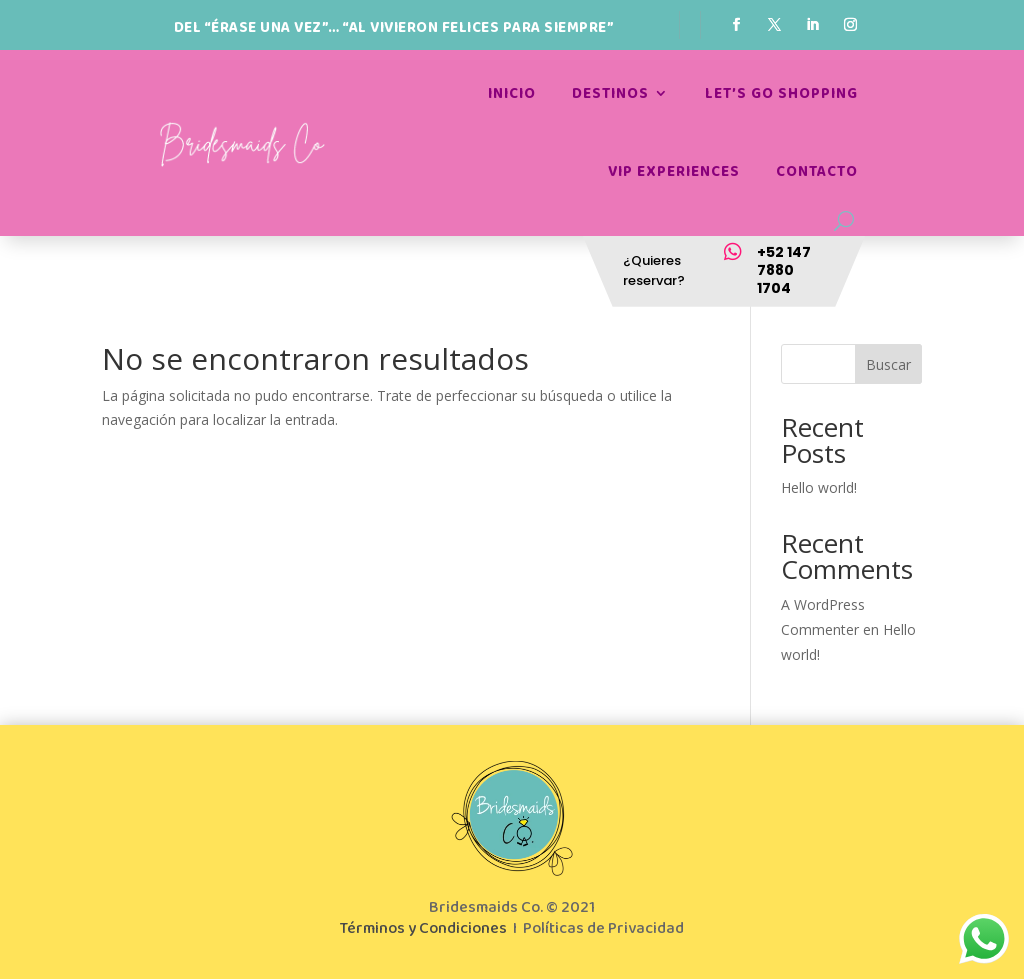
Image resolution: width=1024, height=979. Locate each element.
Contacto (817, 171)
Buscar (888, 364)
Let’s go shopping (781, 93)
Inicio (512, 93)
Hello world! (819, 487)
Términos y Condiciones (423, 928)
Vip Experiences (674, 171)
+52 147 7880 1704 (784, 270)
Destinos (610, 93)
